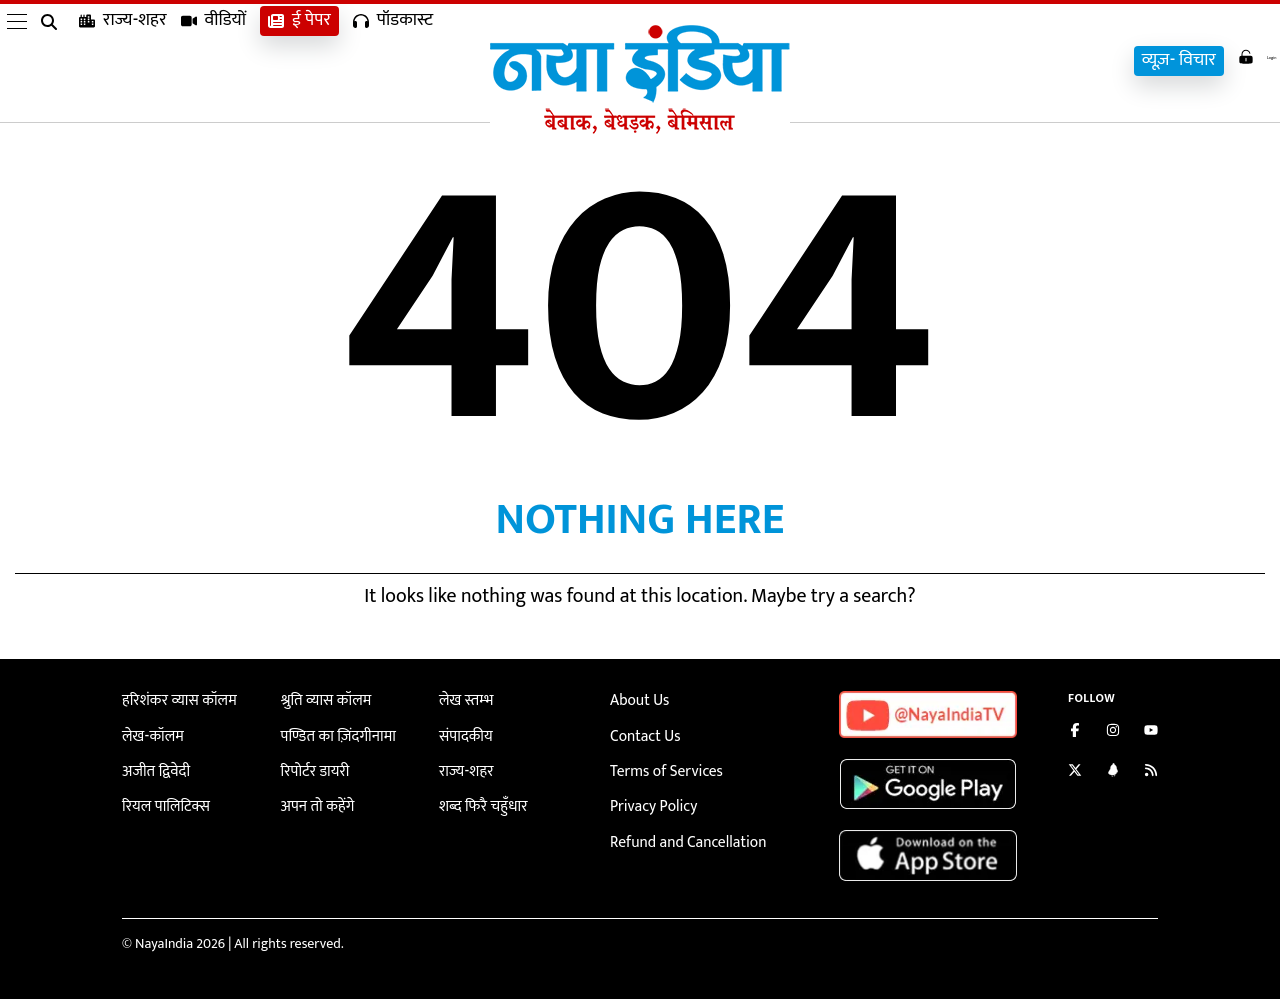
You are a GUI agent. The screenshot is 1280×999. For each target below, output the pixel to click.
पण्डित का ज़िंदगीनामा (333, 733)
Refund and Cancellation (681, 833)
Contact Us (642, 733)
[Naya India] (640, 129)
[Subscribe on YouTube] (1151, 732)
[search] (53, 62)
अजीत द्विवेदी (153, 766)
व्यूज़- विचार (1150, 60)
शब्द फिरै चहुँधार (479, 800)
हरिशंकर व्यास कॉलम (174, 699)
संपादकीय (463, 733)
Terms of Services (661, 766)
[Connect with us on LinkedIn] (1113, 772)
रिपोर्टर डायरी (312, 766)
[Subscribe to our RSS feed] (1151, 772)
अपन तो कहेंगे (314, 800)
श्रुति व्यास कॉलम (322, 699)
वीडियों (214, 60)
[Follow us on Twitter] (1075, 772)
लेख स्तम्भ (463, 699)
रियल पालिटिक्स (162, 800)
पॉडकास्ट (393, 60)
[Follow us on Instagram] (1113, 732)
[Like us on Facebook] (1075, 732)
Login (1242, 58)
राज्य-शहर (123, 60)
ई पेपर (299, 60)
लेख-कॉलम (150, 733)
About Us (637, 699)
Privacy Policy (649, 800)
